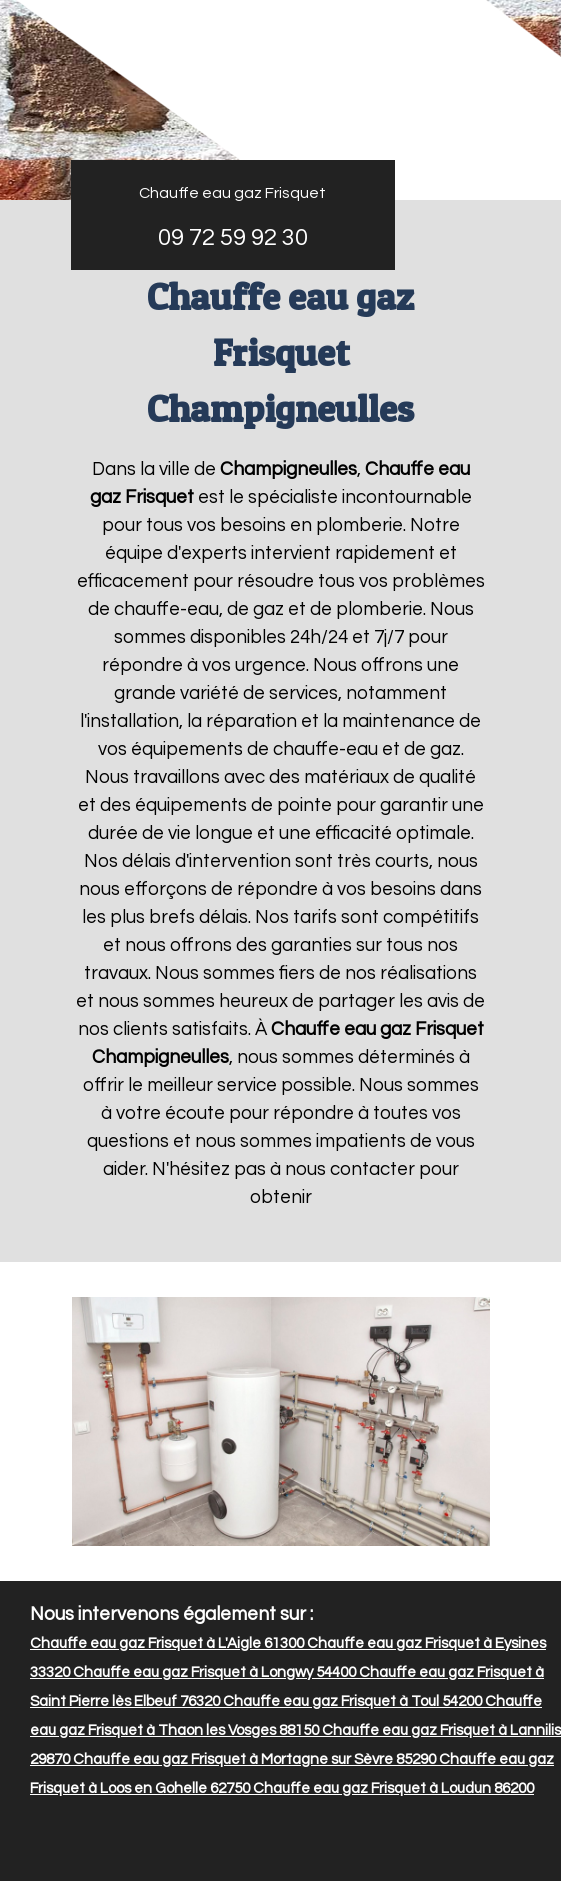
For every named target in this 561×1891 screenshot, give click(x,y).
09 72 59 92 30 (233, 237)
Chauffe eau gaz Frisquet (232, 193)
